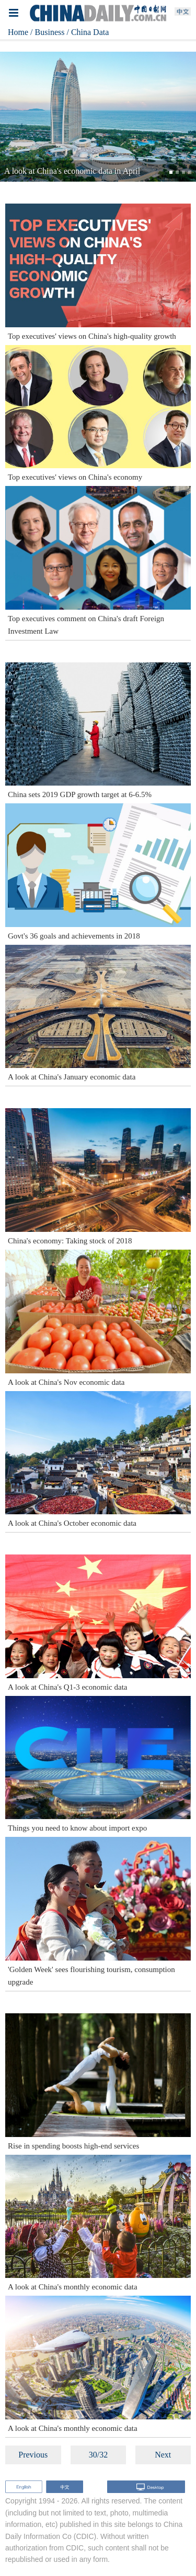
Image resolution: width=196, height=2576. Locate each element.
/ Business (47, 32)
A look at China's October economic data (72, 1523)
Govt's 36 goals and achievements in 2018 (74, 936)
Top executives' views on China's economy (75, 477)
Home (18, 32)
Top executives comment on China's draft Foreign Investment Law (86, 624)
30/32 (98, 2454)
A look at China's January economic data (71, 1077)
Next (163, 2454)
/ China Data (87, 32)
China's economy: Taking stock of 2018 (70, 1241)
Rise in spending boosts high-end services (73, 2146)
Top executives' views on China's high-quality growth (92, 336)
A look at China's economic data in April (72, 171)
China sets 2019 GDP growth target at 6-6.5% (80, 794)
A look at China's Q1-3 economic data (68, 1687)
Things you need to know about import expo (77, 1828)
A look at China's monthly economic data (72, 2287)
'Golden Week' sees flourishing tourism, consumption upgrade (91, 1975)
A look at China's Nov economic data (66, 1382)
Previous (33, 2454)
